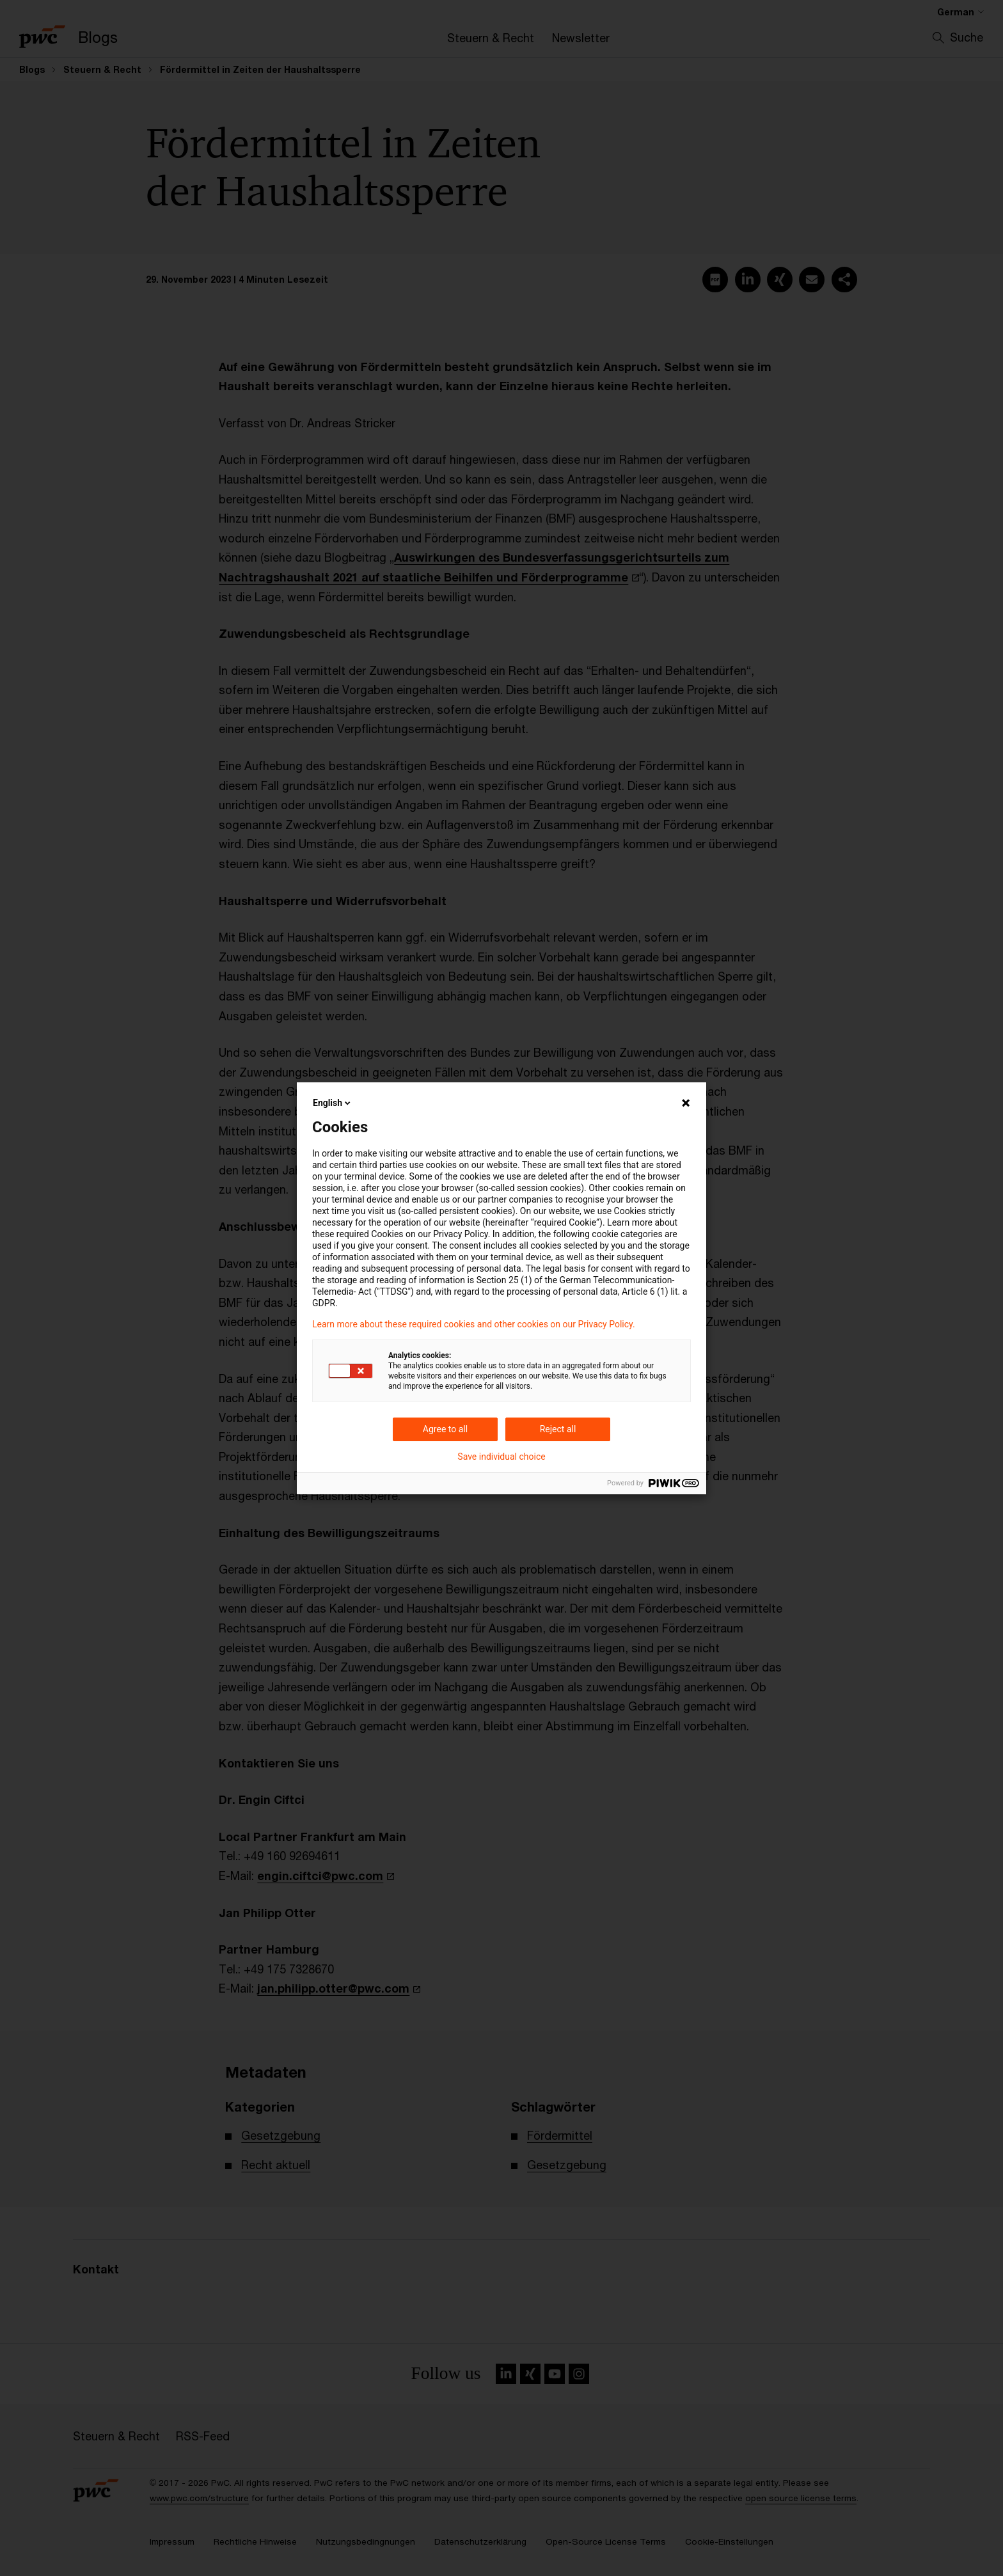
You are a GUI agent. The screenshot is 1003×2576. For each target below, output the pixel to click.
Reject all (558, 1429)
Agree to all (445, 1429)
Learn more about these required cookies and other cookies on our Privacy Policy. (473, 1324)
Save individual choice (501, 1456)
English (332, 1103)
